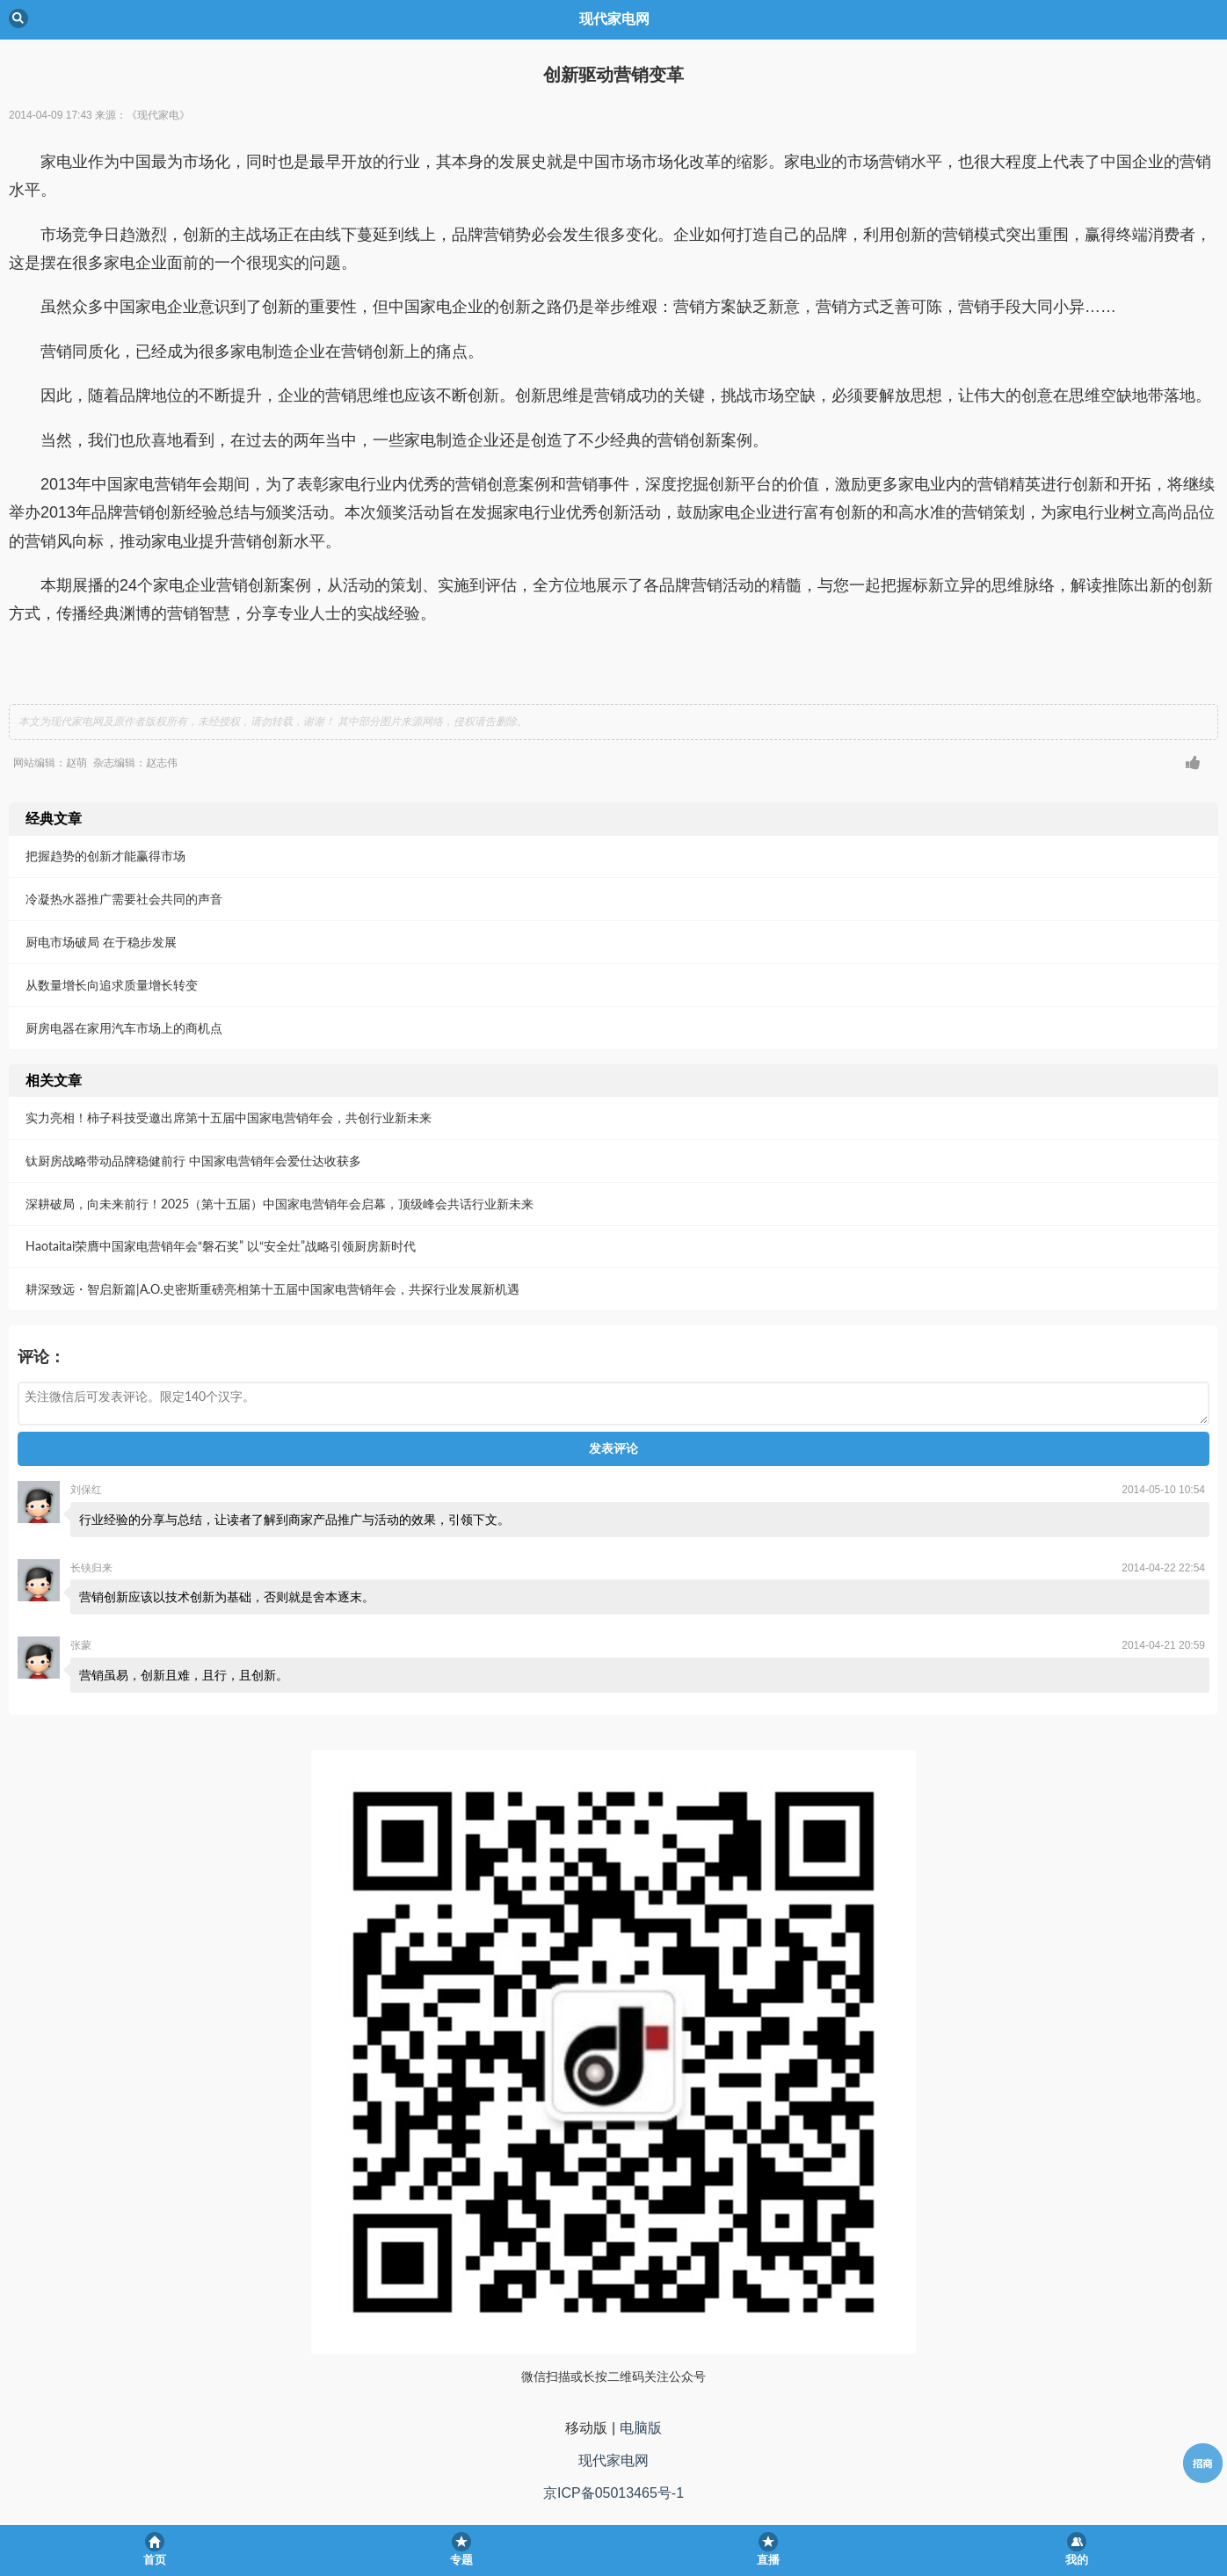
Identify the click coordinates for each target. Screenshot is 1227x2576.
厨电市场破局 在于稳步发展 (101, 941)
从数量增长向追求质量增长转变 (111, 984)
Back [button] (18, 18)
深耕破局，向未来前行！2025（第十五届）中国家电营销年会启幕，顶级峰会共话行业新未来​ (279, 1203)
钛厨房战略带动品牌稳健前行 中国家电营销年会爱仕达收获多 (193, 1160)
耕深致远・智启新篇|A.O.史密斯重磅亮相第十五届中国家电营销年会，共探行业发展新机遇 (272, 1288)
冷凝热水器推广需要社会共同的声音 (123, 898)
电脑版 (641, 2427)
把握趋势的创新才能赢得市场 (105, 855)
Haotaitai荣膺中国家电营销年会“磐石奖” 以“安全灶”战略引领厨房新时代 (220, 1245)
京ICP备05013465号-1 (613, 2492)
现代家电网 (613, 2460)
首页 (154, 2559)
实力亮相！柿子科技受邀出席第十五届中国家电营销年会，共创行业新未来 (228, 1117)
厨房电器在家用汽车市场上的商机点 (123, 1027)
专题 (461, 2559)
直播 (768, 2559)
